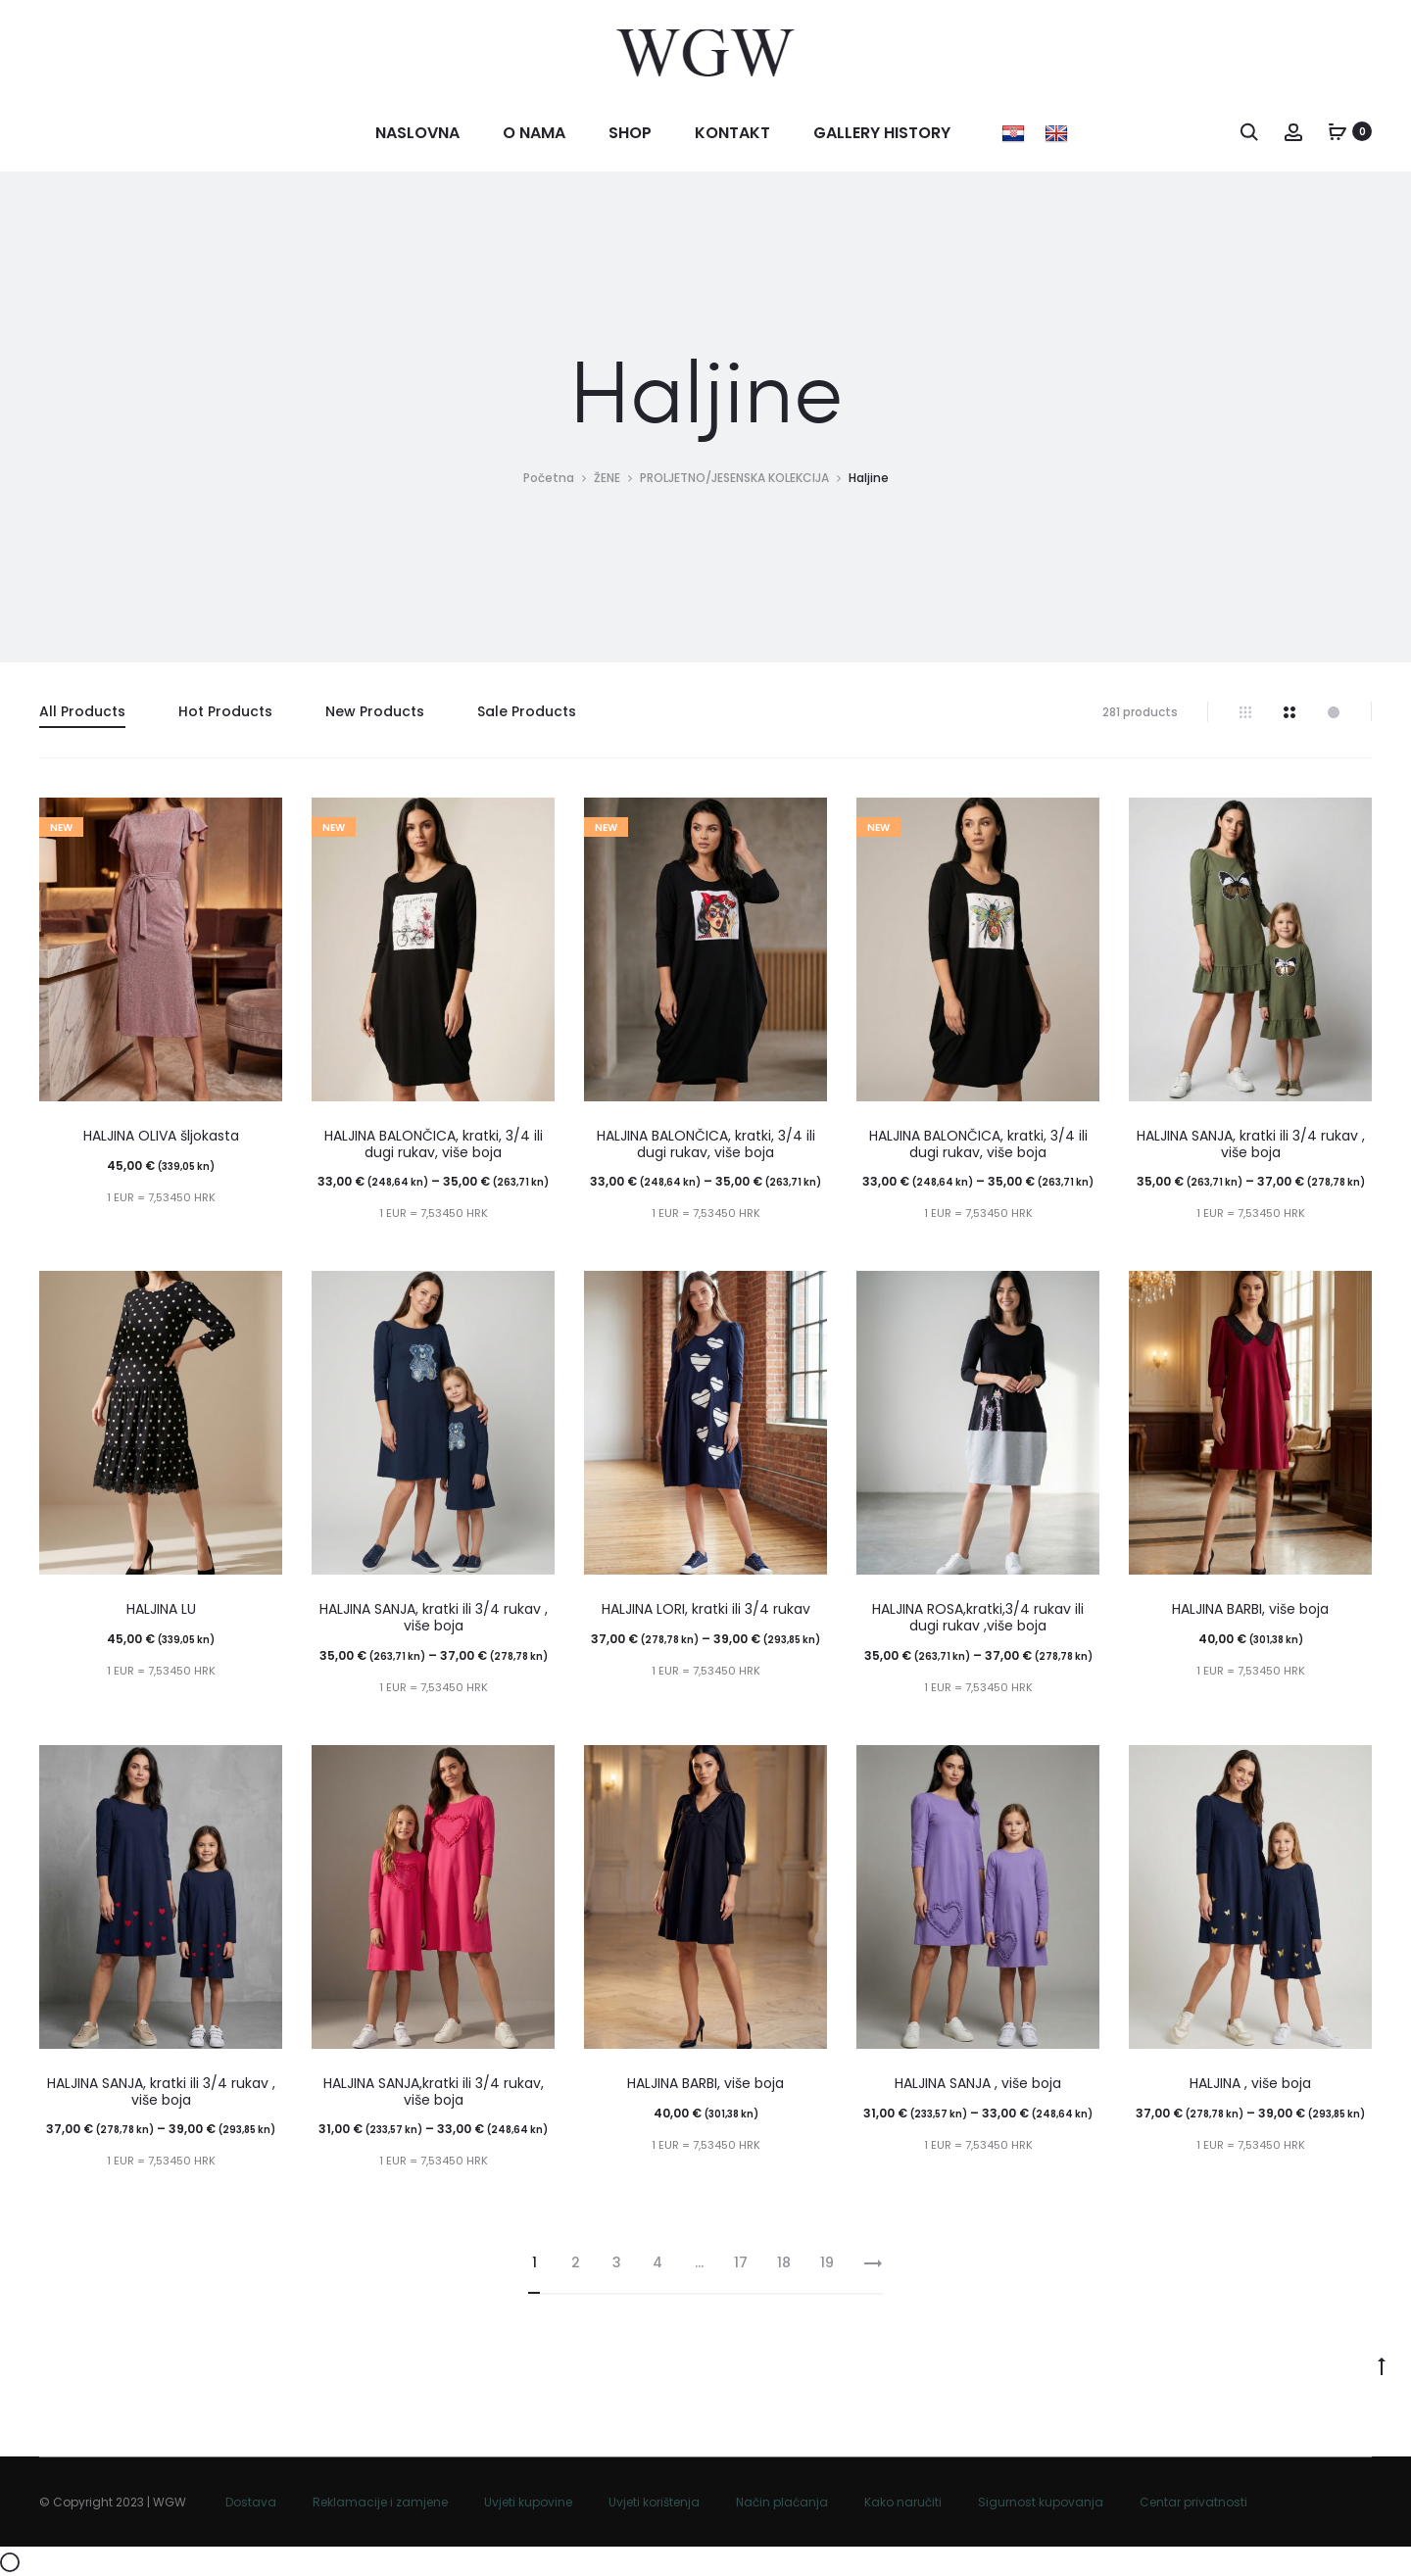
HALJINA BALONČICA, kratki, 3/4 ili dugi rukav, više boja (433, 1144)
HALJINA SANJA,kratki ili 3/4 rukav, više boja (433, 2091)
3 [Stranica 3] (616, 2262)
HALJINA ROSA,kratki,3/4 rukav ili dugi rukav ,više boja (978, 1617)
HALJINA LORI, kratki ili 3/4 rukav (706, 1609)
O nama (534, 133)
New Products (374, 711)
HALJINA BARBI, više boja (1250, 1609)
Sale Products (526, 711)
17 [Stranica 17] (741, 2262)
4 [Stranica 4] (657, 2262)
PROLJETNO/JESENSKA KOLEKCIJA (734, 477)
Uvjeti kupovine (528, 2502)
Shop (630, 133)
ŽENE (607, 477)
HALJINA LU (161, 1609)
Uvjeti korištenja (654, 2502)
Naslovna (417, 133)
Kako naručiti (903, 2502)
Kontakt (732, 133)
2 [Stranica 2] (575, 2262)
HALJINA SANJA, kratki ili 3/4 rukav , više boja (1251, 1144)
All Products (82, 711)
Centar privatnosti (1193, 2502)
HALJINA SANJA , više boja (978, 2083)
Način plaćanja (782, 2502)
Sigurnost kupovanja (1040, 2502)
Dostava (250, 2502)
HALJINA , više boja (1250, 2083)
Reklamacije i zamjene (380, 2502)
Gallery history (881, 133)
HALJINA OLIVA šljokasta (161, 1135)
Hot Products (225, 711)
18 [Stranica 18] (784, 2262)
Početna (548, 477)
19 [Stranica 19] (827, 2262)
